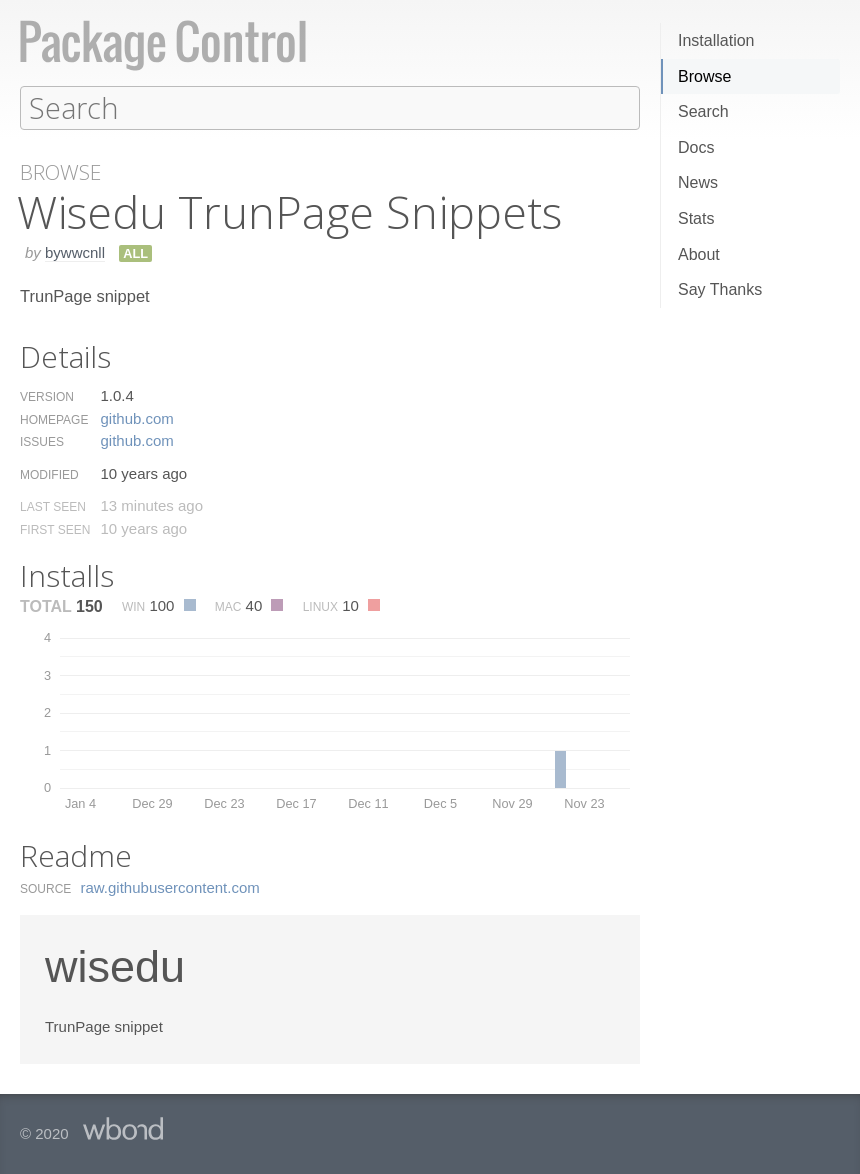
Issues (42, 441)
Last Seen (53, 506)
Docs (696, 147)
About (699, 254)
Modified (49, 474)
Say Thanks (720, 289)
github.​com (136, 417)
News (698, 182)
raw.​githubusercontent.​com (170, 886)
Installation (716, 40)
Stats (696, 218)
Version (47, 396)
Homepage (54, 419)
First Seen (55, 529)
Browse (704, 76)
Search (703, 111)
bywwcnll (75, 251)
